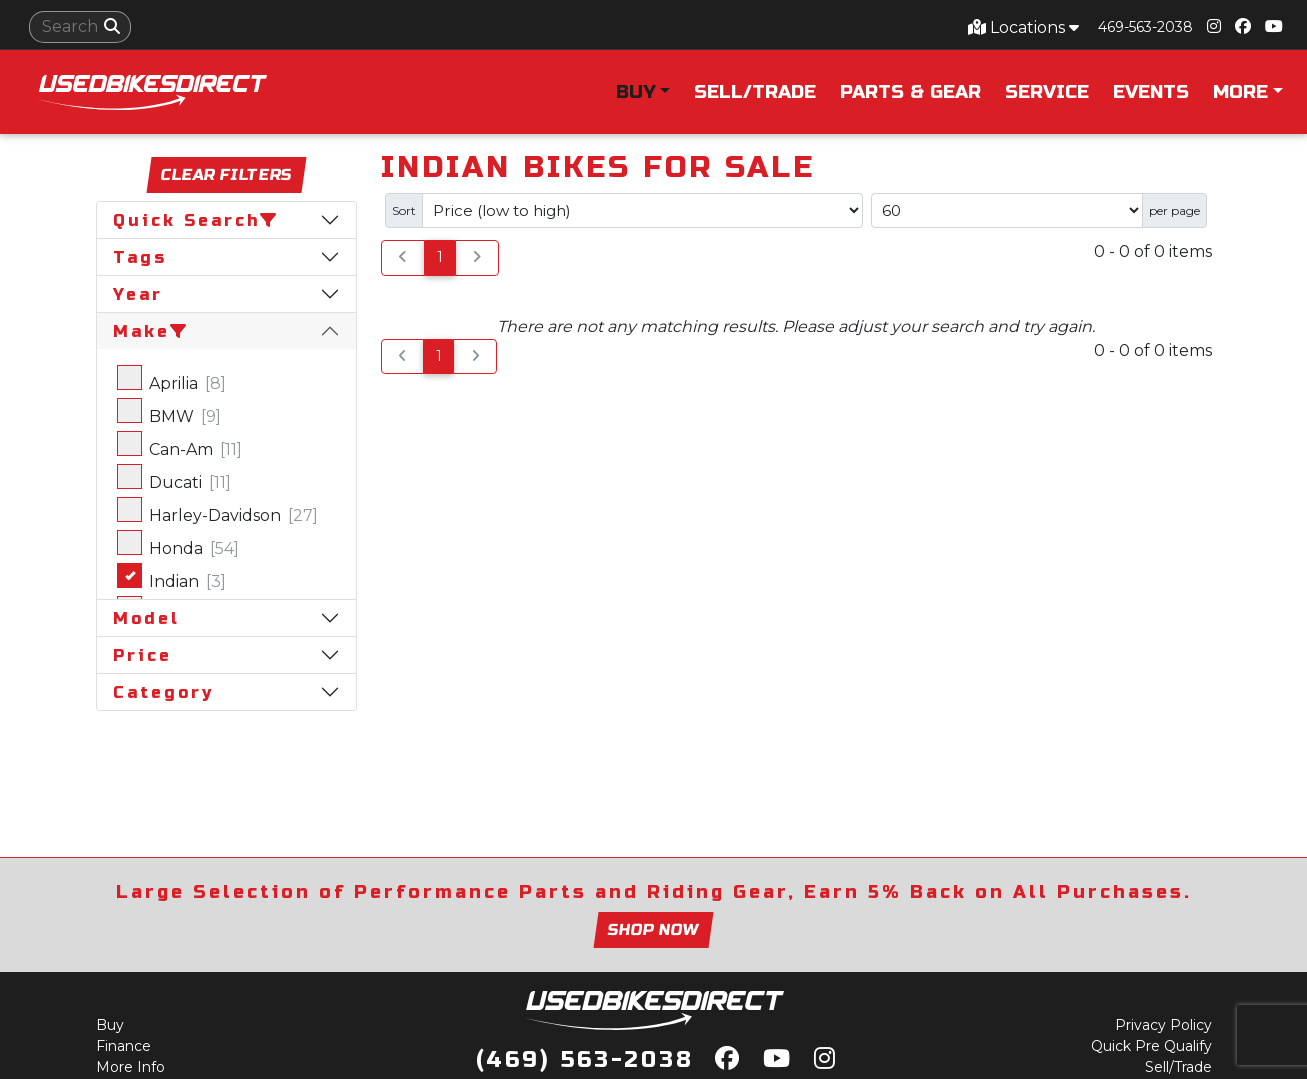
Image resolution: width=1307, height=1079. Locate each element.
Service (1047, 92)
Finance (123, 1046)
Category (163, 692)
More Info (130, 1067)
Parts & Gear (910, 92)
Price (142, 655)
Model (146, 618)
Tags (140, 257)
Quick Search (196, 220)
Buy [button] (636, 92)
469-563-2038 (1145, 27)
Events (1151, 92)
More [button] (1240, 92)
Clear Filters (226, 175)
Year (138, 294)
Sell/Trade (755, 92)
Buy (110, 1025)
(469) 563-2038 (585, 1060)
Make (151, 331)
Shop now (654, 929)
